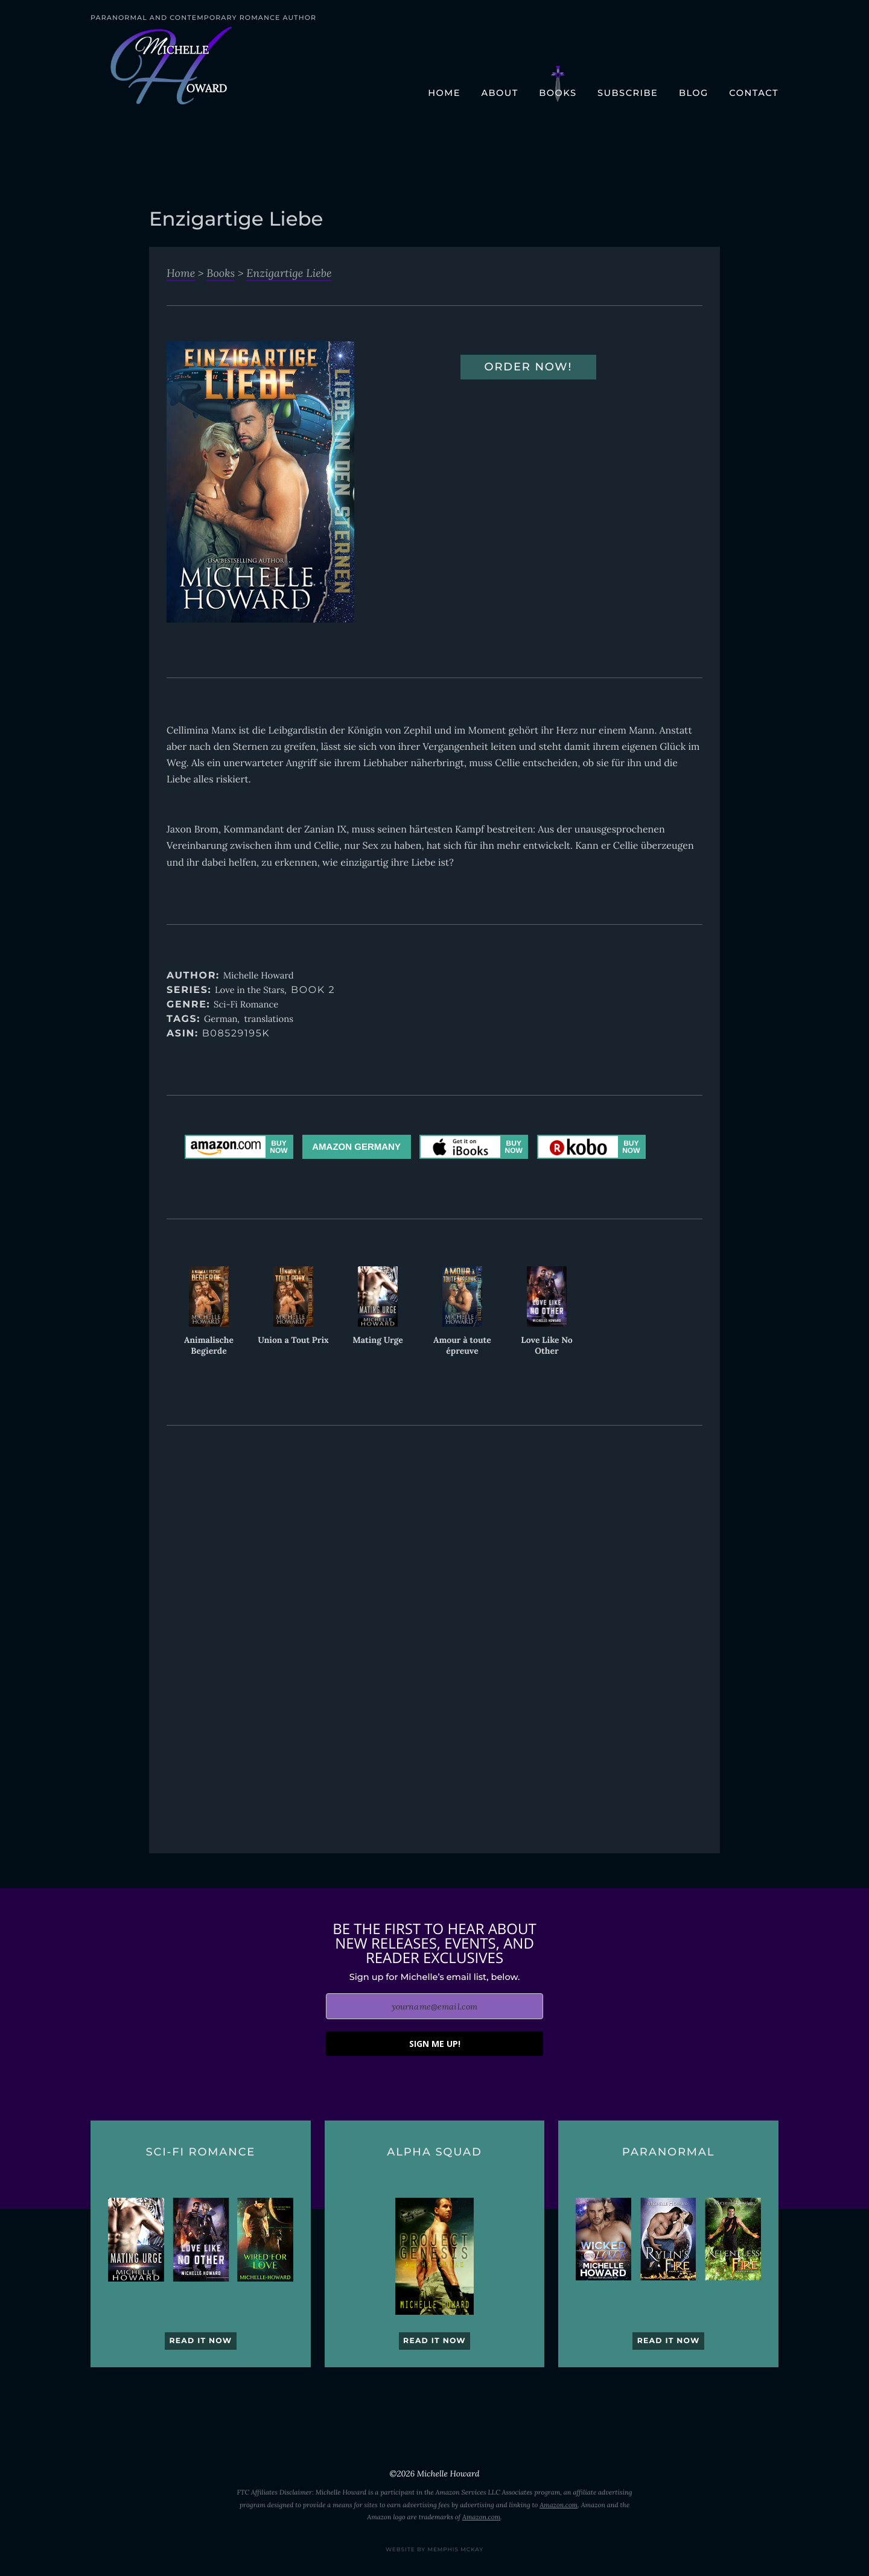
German (221, 1019)
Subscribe (627, 92)
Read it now (200, 2341)
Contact (753, 92)
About (499, 92)
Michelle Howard (258, 976)
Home (444, 92)
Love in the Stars (249, 990)
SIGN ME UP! (434, 2043)
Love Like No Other (546, 1345)
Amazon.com (559, 2505)
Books (557, 92)
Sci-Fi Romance (246, 1004)
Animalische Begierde (209, 1345)
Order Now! (529, 366)
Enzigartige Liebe (288, 273)
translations (268, 1019)
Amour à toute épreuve (462, 1345)
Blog (693, 92)
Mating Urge (377, 1339)
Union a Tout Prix (293, 1339)
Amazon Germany (356, 1147)
